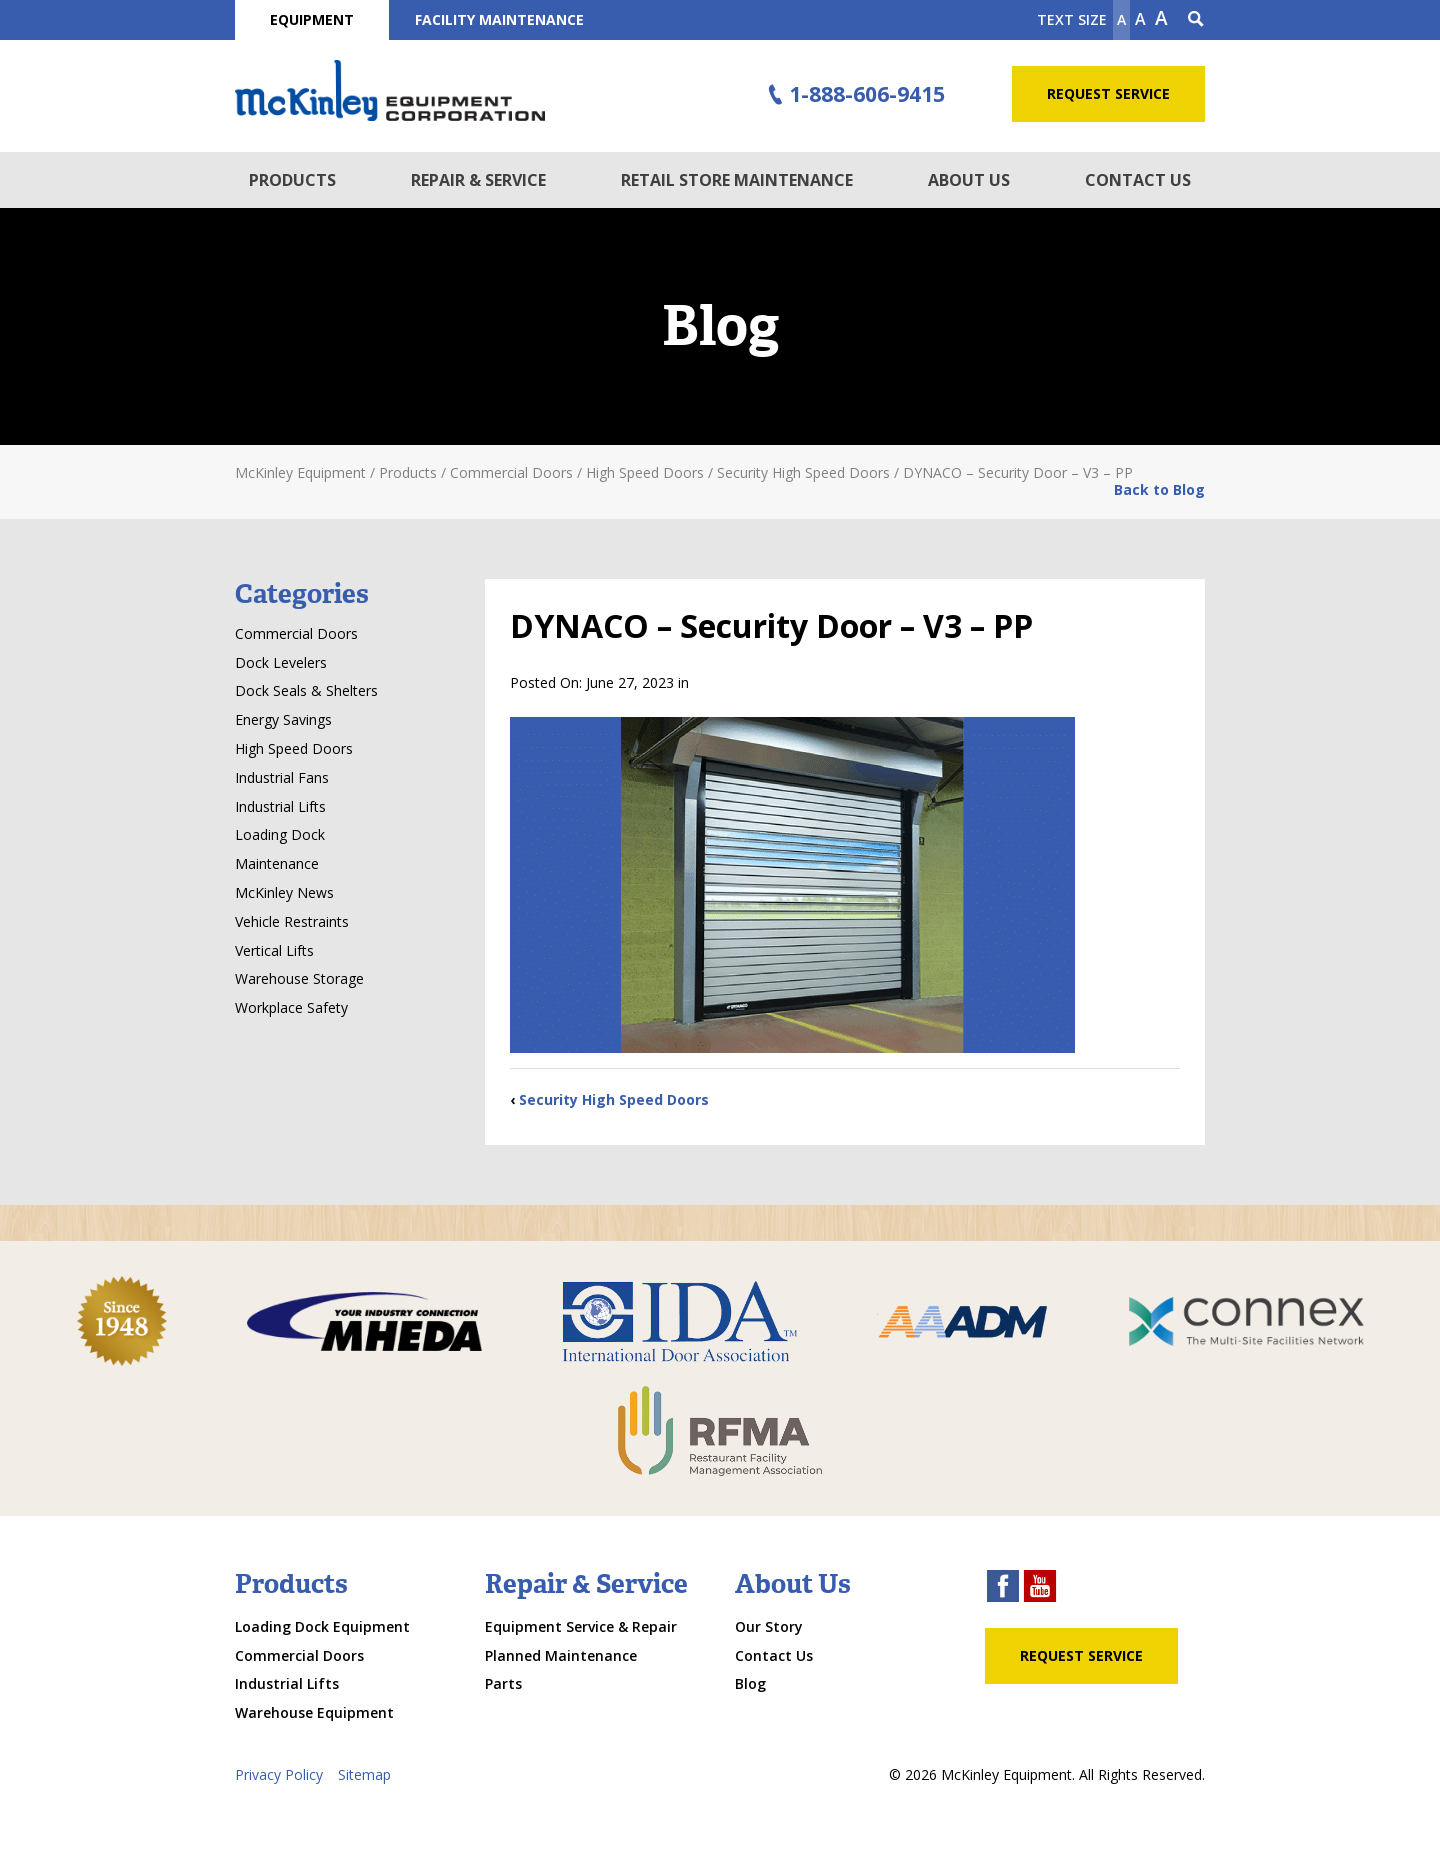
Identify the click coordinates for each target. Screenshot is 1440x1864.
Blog (750, 1683)
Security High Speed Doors (614, 1099)
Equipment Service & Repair (581, 1626)
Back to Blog (1159, 489)
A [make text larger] (1161, 18)
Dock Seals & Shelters (306, 690)
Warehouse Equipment (314, 1712)
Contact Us (1138, 180)
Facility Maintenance (499, 19)
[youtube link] (1040, 1588)
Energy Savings (283, 719)
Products (292, 180)
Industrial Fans (282, 777)
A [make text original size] (1140, 19)
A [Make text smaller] (1121, 19)
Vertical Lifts (274, 950)
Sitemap (364, 1774)
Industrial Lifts (280, 806)
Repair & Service (478, 180)
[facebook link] (1003, 1588)
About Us (969, 180)
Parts (503, 1683)
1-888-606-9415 (854, 95)
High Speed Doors (294, 748)
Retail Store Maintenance (737, 180)
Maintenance (277, 863)
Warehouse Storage (299, 978)
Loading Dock (280, 834)
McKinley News (284, 892)
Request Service (1108, 93)
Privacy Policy (279, 1774)
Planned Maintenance (561, 1655)
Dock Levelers (281, 662)
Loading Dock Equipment (322, 1626)
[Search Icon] (1196, 20)
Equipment (312, 19)
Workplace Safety (291, 1007)
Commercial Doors (296, 633)
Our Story (769, 1626)
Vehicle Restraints (292, 921)
